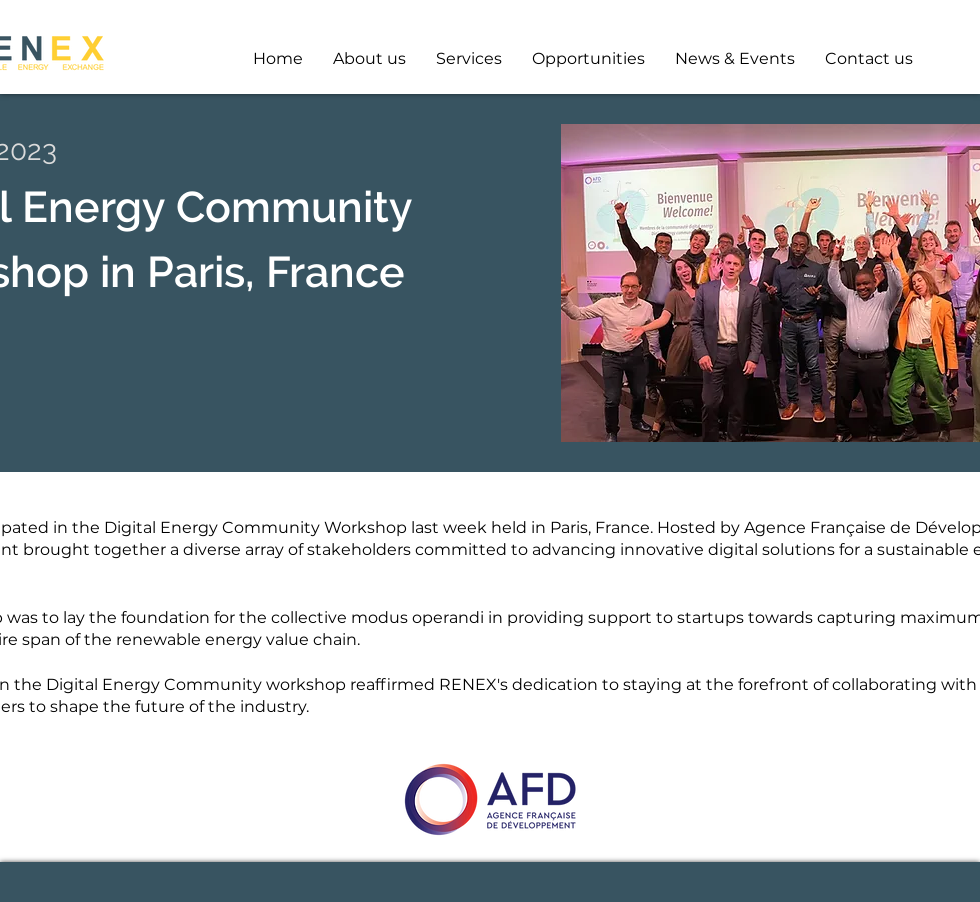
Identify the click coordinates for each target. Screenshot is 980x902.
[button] (588, 59)
